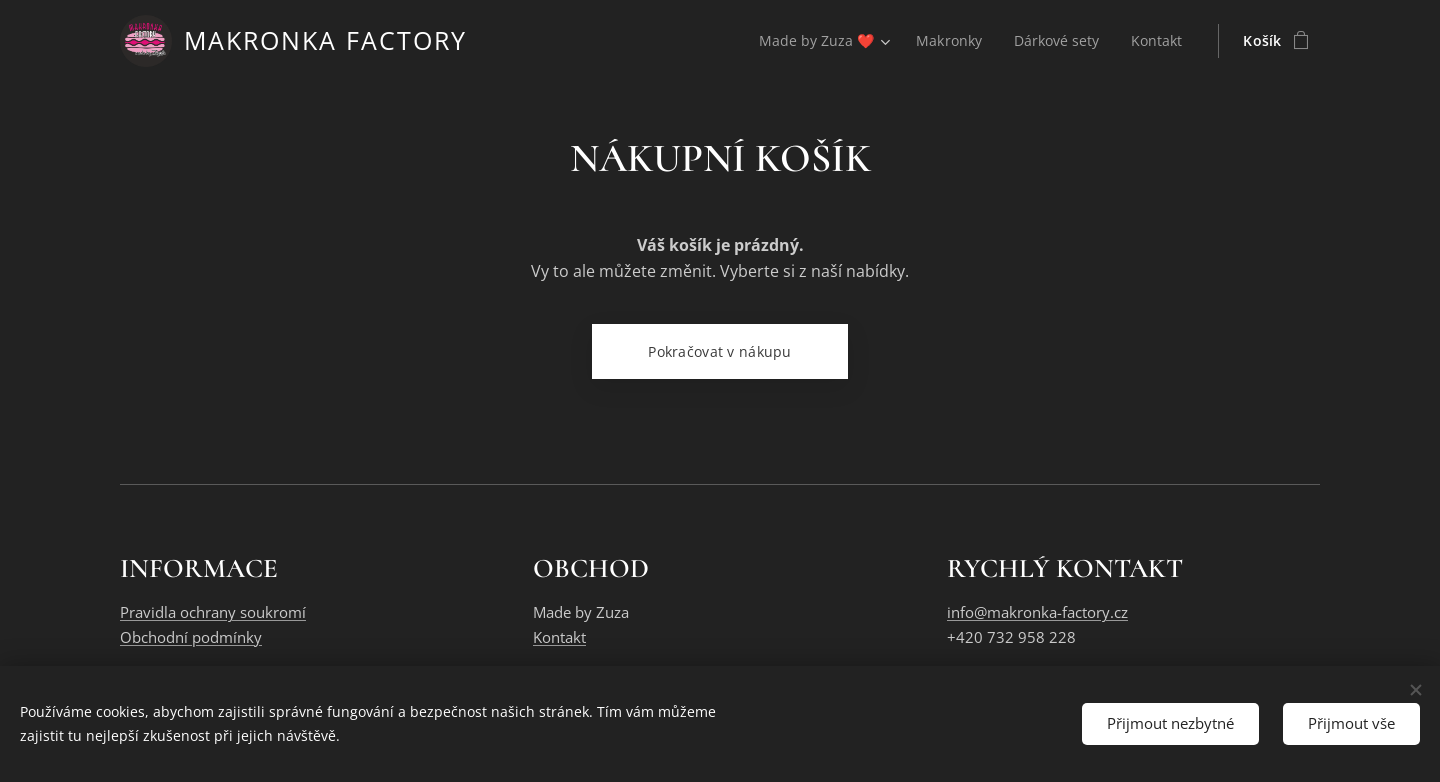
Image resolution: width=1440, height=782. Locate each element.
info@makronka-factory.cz (1037, 613)
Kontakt (559, 637)
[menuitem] (819, 41)
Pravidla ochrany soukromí (213, 613)
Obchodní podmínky (191, 637)
